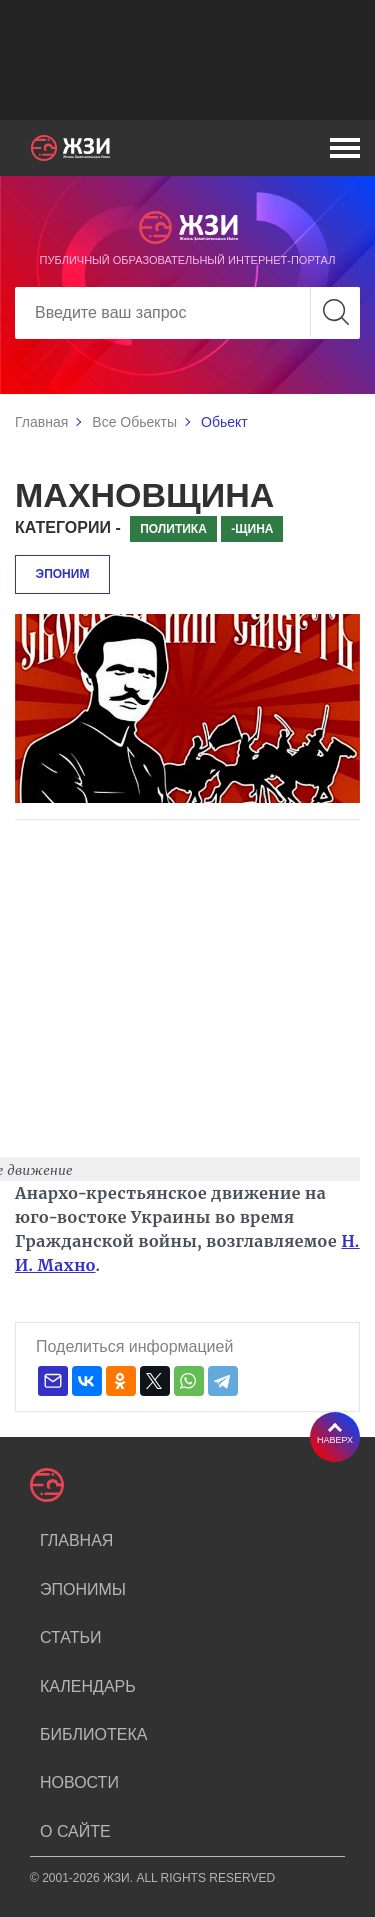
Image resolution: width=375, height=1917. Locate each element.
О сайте (75, 1831)
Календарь (88, 1686)
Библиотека (93, 1734)
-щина (252, 529)
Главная (41, 422)
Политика (173, 529)
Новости (79, 1782)
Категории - (68, 527)
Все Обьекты (134, 422)
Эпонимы (83, 1589)
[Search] (187, 313)
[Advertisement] (187, 60)
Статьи (70, 1637)
